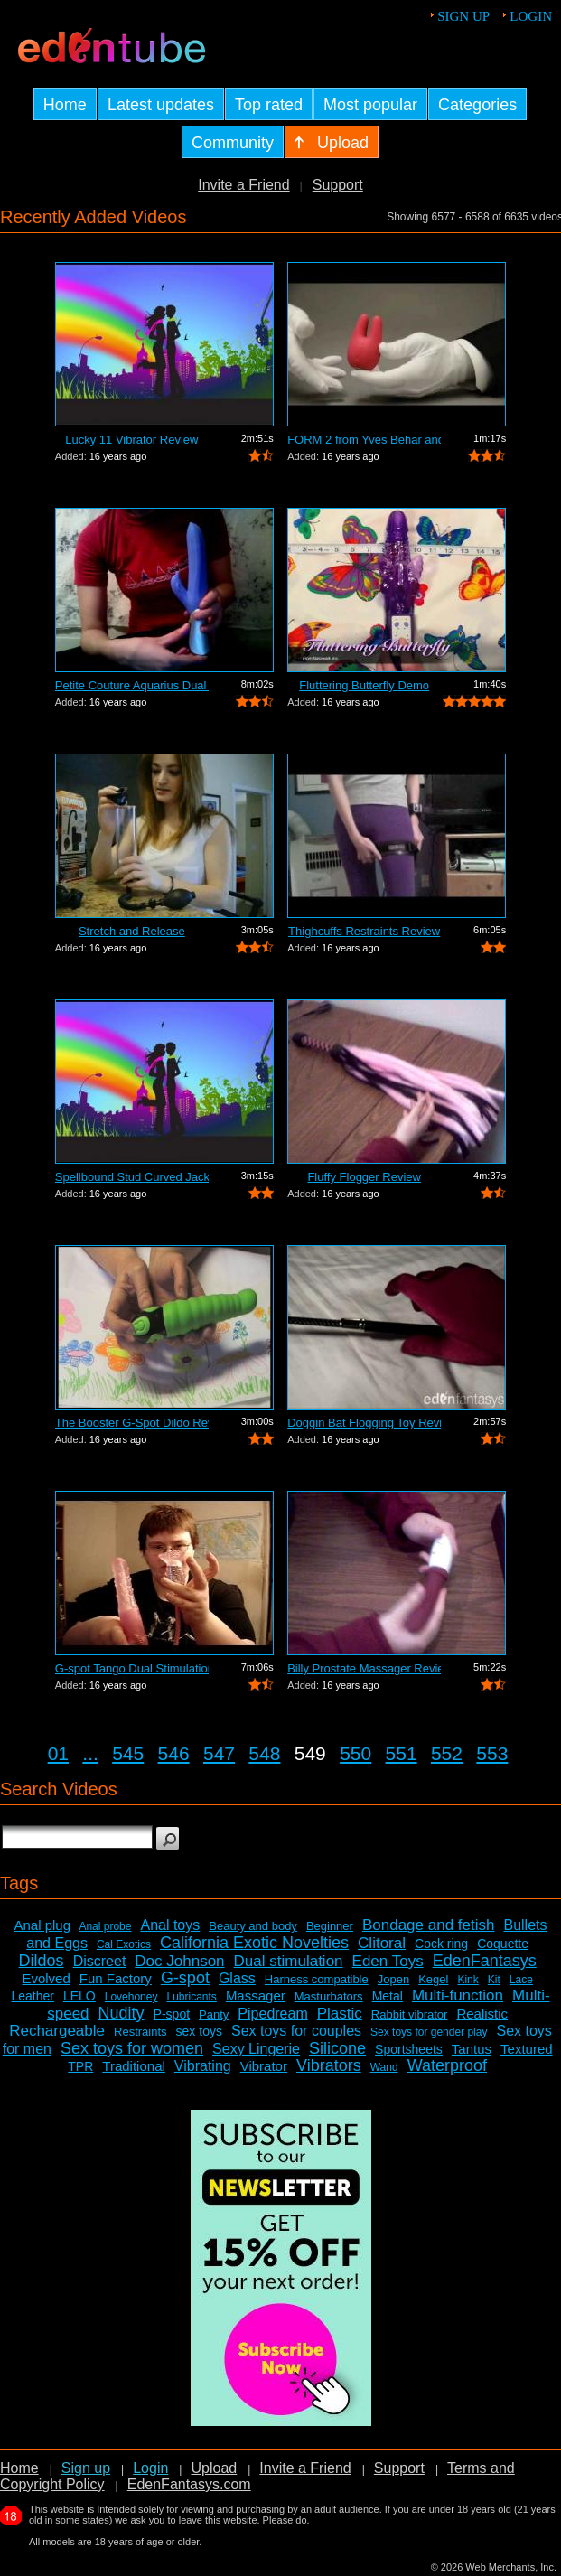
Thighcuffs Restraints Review (364, 931)
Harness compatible (317, 1979)
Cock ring (441, 1943)
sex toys (199, 2031)
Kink (467, 1979)
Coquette (502, 1943)
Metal (387, 1996)
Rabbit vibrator (409, 2014)
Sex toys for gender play (428, 2032)
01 (58, 1753)
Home (19, 2468)
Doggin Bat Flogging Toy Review (364, 1422)
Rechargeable (57, 2030)
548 (264, 1753)
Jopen (393, 1979)
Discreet (99, 1961)
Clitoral (382, 1943)
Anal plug (42, 1925)
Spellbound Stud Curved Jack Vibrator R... (132, 1177)
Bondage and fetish (428, 1925)
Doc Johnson (179, 1961)
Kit (494, 1979)
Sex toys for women (132, 2048)
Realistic (482, 2013)
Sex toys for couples (296, 2030)
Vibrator (263, 2066)
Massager (255, 1995)
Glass (237, 1978)
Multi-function (457, 1995)
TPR (80, 2066)
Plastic (339, 2013)
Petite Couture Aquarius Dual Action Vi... (132, 685)
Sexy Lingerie (256, 2048)
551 (401, 1753)
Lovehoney (131, 1997)
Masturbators (329, 1996)
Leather (32, 1996)
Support (338, 184)
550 (355, 1753)
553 (492, 1753)
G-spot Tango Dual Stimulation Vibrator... (132, 1668)
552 (447, 1753)
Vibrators (328, 2065)
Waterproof (447, 2065)
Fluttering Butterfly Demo (364, 685)
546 (174, 1753)
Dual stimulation (288, 1961)
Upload (214, 2468)
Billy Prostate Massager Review (364, 1668)
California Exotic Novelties (254, 1943)
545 (128, 1753)
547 (219, 1753)
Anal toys (170, 1925)
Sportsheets (409, 2049)
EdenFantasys (485, 1961)
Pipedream (272, 2013)
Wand (384, 2067)
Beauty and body (253, 1926)
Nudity (121, 2013)
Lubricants (191, 1997)
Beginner (329, 1926)
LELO (79, 1996)
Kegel (433, 1979)
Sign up (463, 16)
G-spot (185, 1978)
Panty (214, 2014)
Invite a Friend (243, 184)
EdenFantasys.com (189, 2484)
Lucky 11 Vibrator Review (131, 439)
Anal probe (105, 1926)
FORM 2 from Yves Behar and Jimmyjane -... (364, 439)
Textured (526, 2048)
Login (531, 16)
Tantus (471, 2048)
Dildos (41, 1961)
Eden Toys (388, 1961)
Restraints (140, 2031)
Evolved (46, 1978)
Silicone (337, 2048)
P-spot (172, 2014)
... (90, 1753)
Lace (521, 1979)
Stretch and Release (132, 931)
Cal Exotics (124, 1944)
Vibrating (202, 2066)
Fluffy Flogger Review (363, 1177)
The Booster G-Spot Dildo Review (132, 1422)
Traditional (133, 2066)
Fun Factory (115, 1978)
